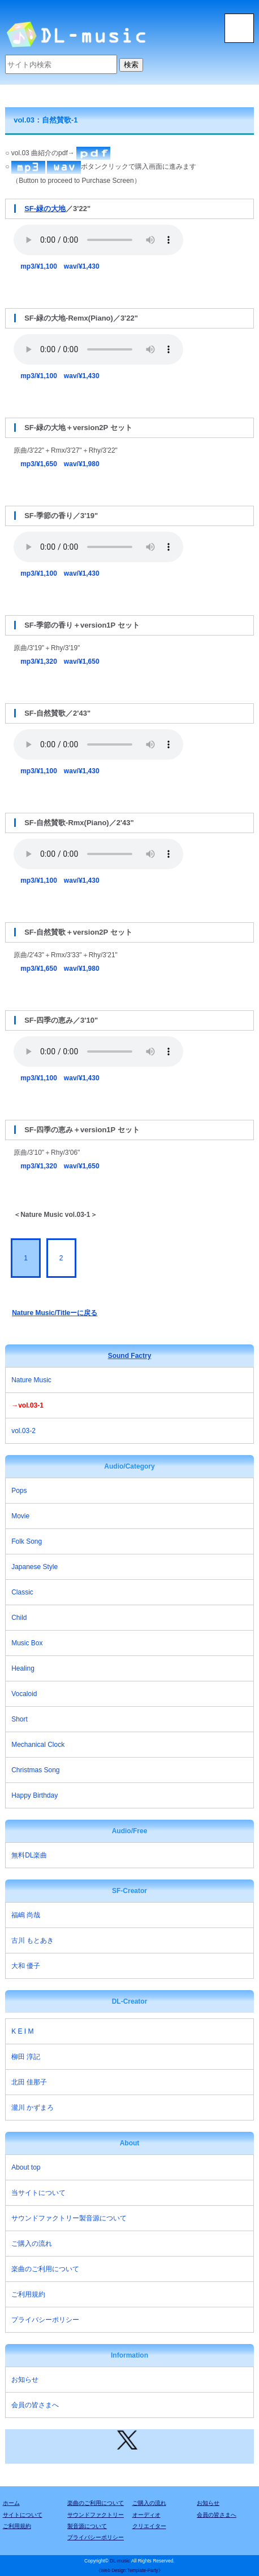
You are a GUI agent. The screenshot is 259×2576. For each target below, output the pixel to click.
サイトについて (22, 2515)
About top (25, 2167)
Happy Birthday (34, 1795)
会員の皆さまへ (35, 2405)
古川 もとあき (32, 1940)
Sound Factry (130, 1356)
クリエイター (149, 2526)
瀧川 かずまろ (32, 2107)
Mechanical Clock (37, 1745)
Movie (20, 1516)
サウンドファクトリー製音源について (69, 2218)
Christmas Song (35, 1770)
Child (19, 1618)
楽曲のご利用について (45, 2269)
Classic (22, 1592)
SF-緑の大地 (45, 208)
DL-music (120, 2561)
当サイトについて (38, 2193)
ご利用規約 (28, 2294)
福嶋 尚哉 (25, 1915)
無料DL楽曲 (29, 1855)
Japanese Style (34, 1567)
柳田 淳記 (25, 2057)
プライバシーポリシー (45, 2320)
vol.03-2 (23, 1431)
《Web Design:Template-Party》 (129, 2570)
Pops (19, 1491)
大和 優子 (25, 1966)
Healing (22, 1668)
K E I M (22, 2031)
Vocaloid (24, 1694)
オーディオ (146, 2515)
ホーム (11, 2503)
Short (19, 1719)
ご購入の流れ (31, 2244)
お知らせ (24, 2380)
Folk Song (26, 1541)
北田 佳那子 (29, 2082)
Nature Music (31, 1380)
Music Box (26, 1643)
